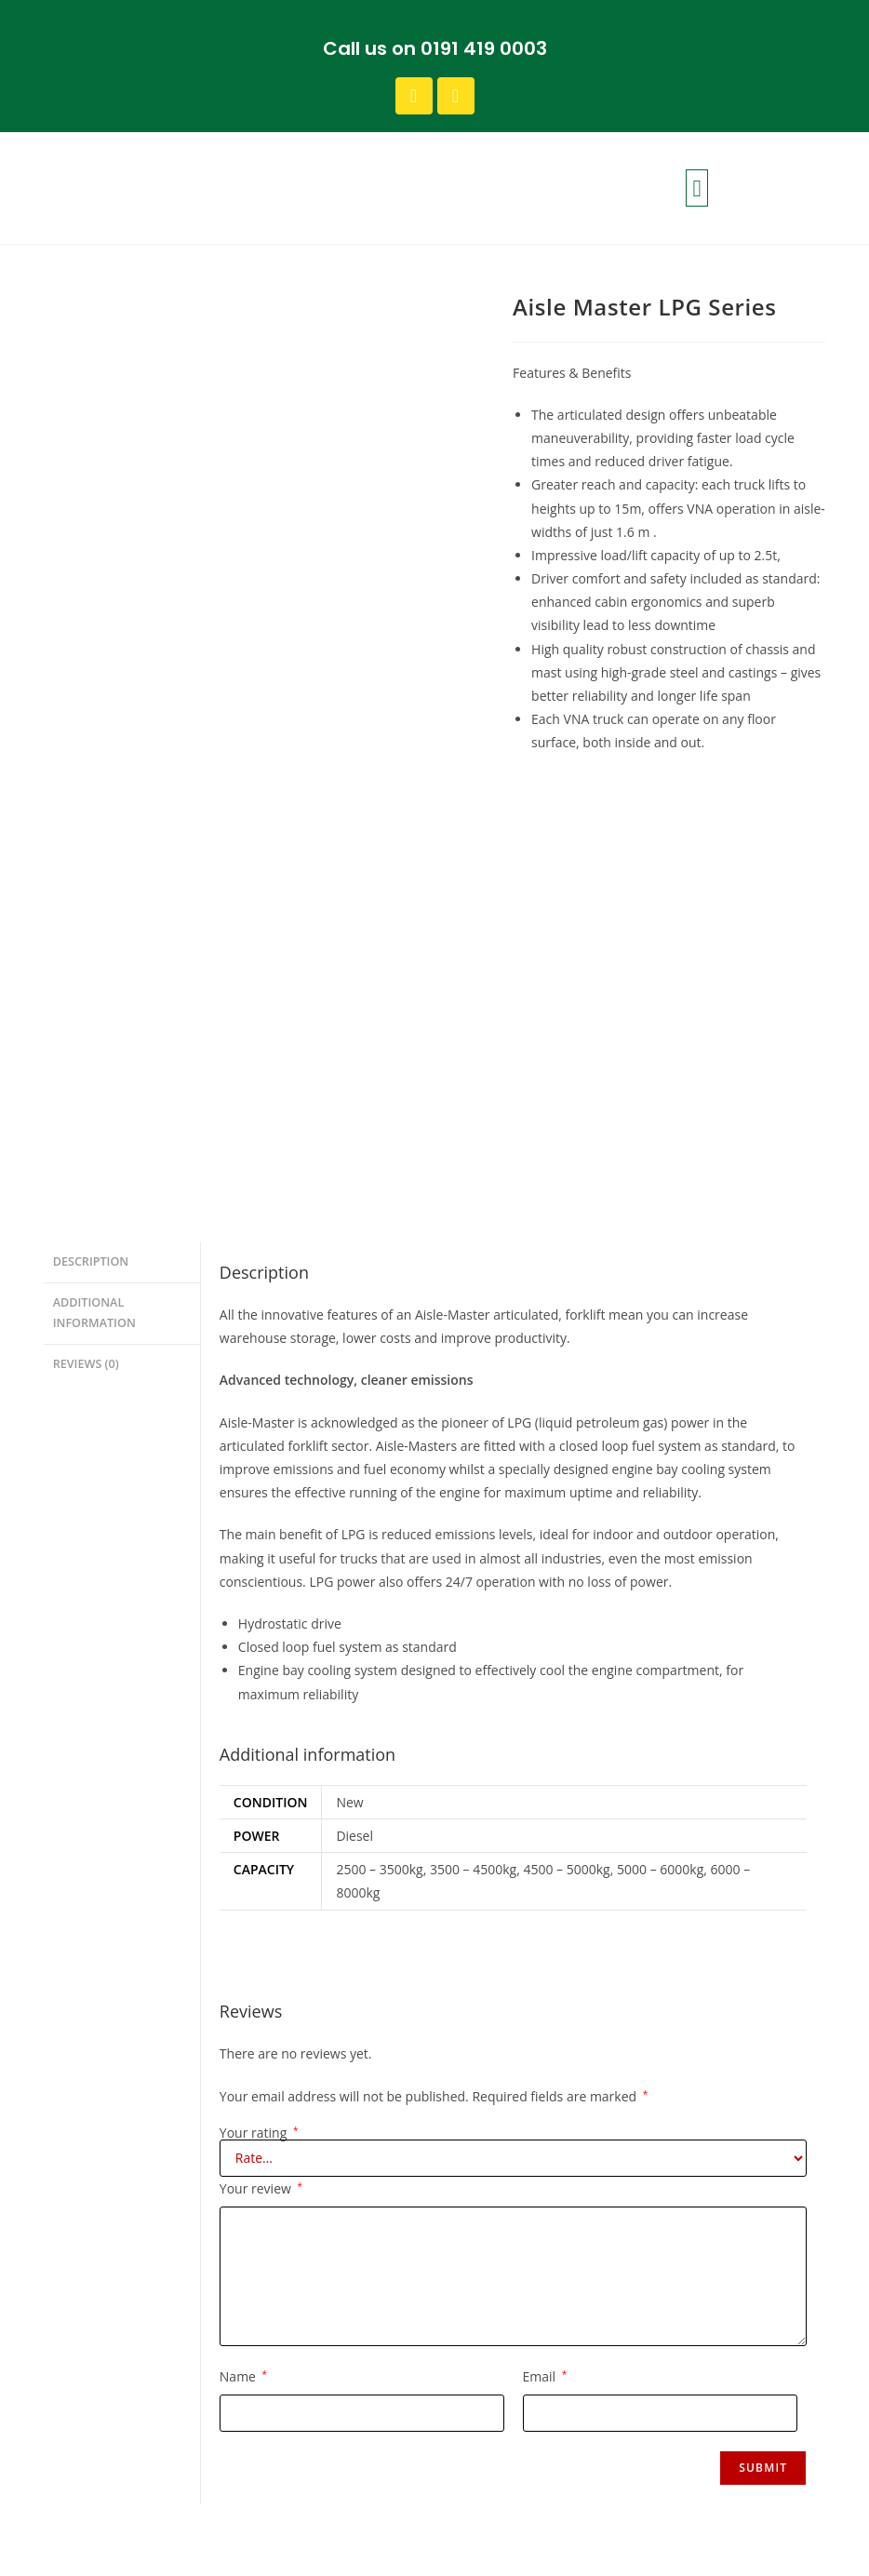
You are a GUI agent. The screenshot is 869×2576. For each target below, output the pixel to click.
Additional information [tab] (94, 883)
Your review (261, 1762)
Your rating (259, 1706)
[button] (697, 188)
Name (243, 1950)
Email (545, 1950)
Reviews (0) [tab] (86, 933)
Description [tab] (91, 834)
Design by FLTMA (794, 2548)
